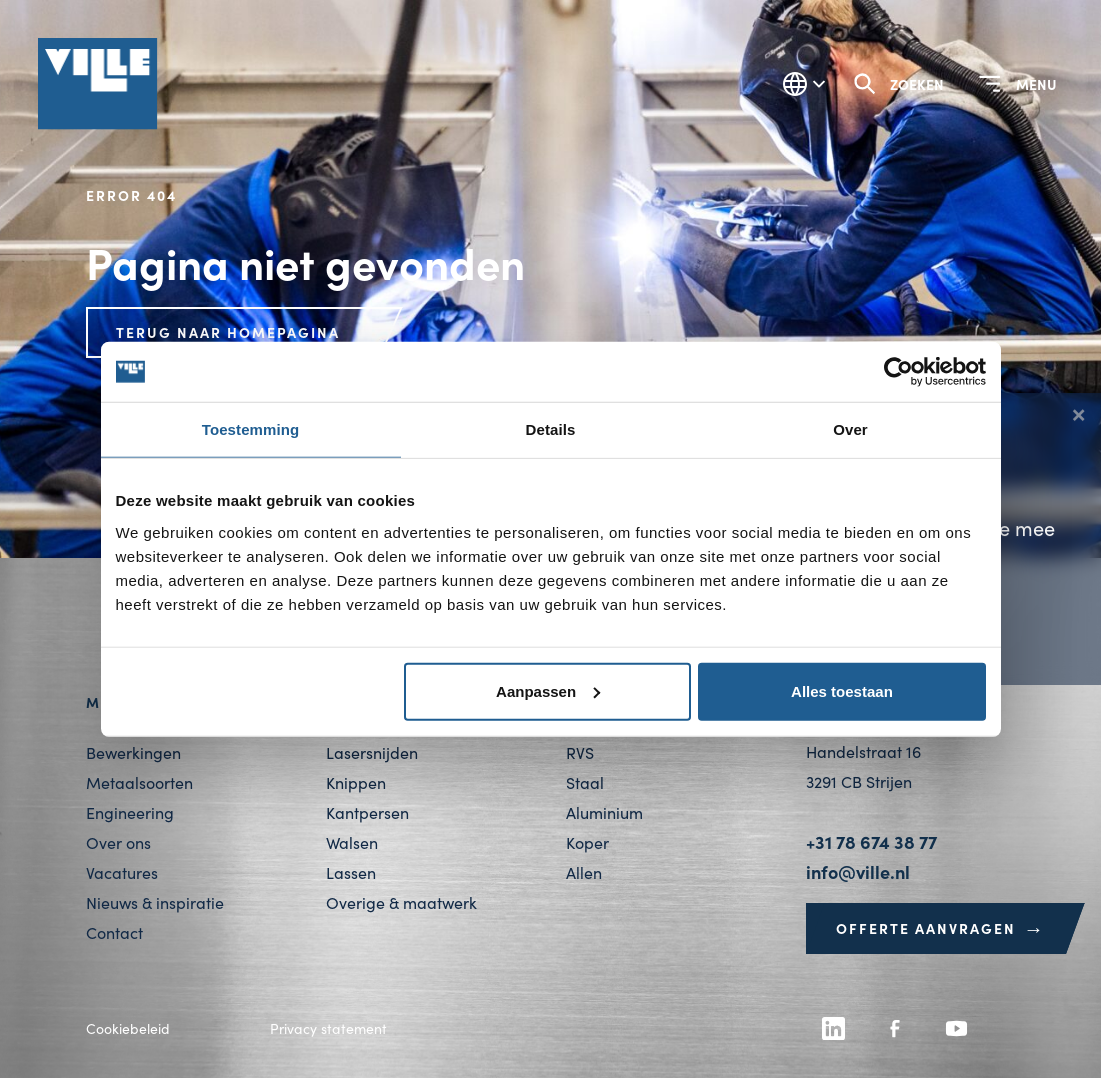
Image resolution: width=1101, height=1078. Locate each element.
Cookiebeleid (128, 1028)
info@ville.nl (858, 871)
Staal (585, 782)
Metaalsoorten (139, 782)
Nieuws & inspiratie (155, 902)
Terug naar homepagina (228, 332)
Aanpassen (548, 690)
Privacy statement (328, 1028)
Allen (584, 872)
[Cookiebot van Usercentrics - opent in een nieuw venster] (898, 372)
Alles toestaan (842, 690)
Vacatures (122, 872)
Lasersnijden (372, 752)
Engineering (130, 812)
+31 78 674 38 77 (871, 841)
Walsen (352, 842)
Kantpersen (367, 812)
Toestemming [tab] (251, 429)
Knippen (356, 782)
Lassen (351, 872)
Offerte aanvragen (941, 928)
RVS (580, 752)
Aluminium (604, 812)
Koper (587, 842)
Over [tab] (850, 429)
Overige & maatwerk (401, 902)
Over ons (118, 842)
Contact (114, 932)
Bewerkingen (133, 752)
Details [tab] (551, 429)
